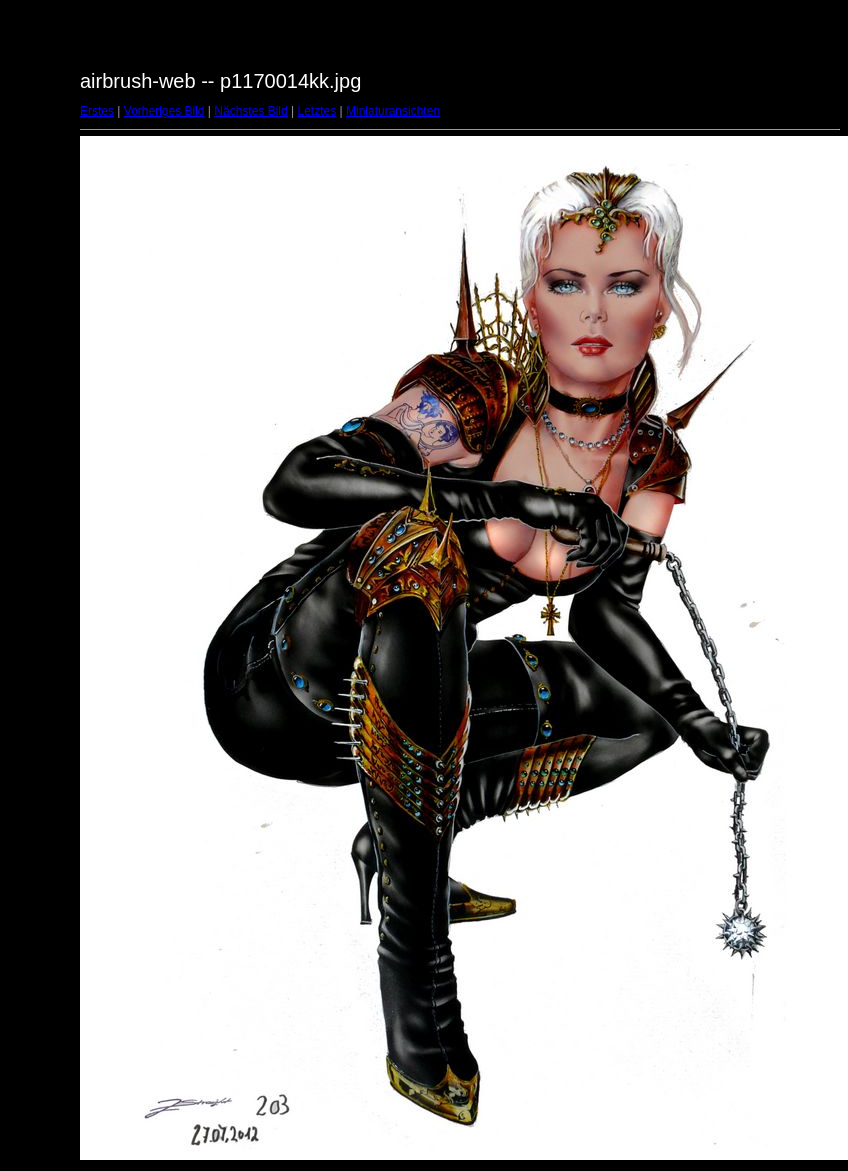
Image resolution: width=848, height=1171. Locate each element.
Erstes (97, 111)
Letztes (317, 111)
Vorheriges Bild (164, 111)
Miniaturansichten (393, 111)
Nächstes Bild (250, 111)
